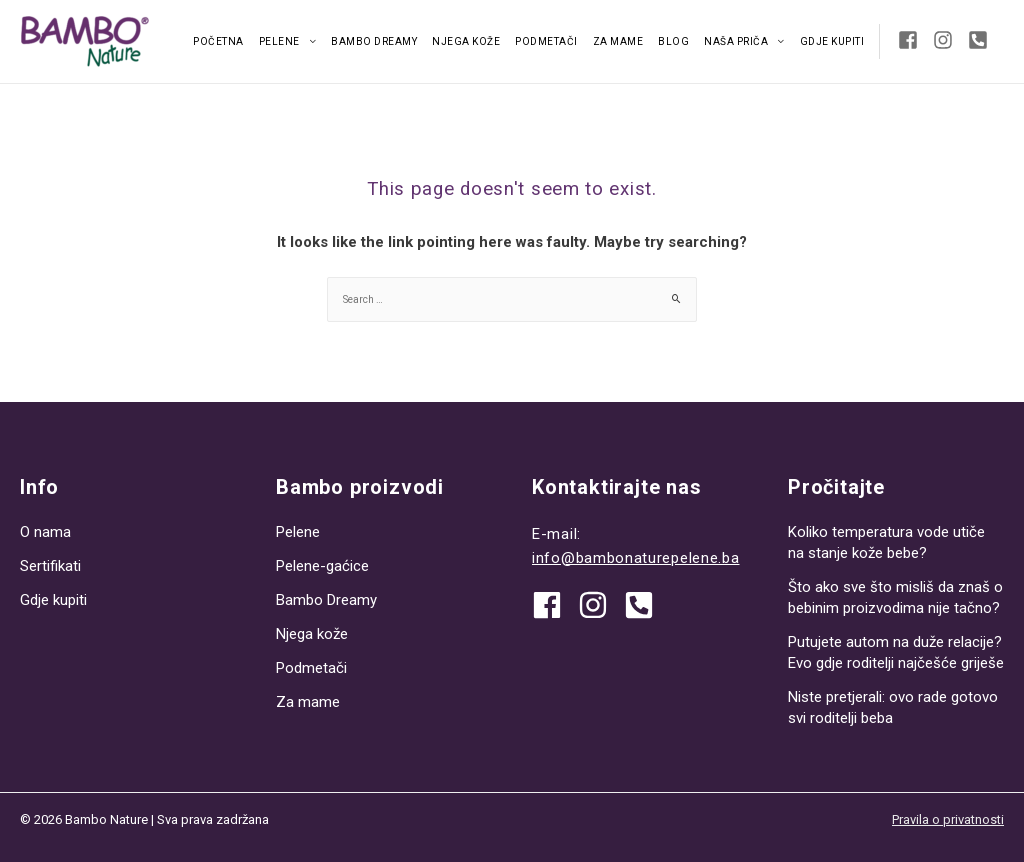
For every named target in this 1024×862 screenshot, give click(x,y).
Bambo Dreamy (374, 41)
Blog (673, 41)
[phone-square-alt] (981, 40)
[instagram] (948, 40)
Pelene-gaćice (322, 566)
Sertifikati (50, 566)
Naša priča (736, 41)
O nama (45, 532)
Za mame (618, 41)
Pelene (279, 41)
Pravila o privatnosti (948, 819)
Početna (218, 41)
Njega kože (466, 41)
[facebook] (554, 605)
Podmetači (546, 41)
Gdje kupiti (832, 41)
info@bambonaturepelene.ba (636, 558)
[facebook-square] (913, 40)
